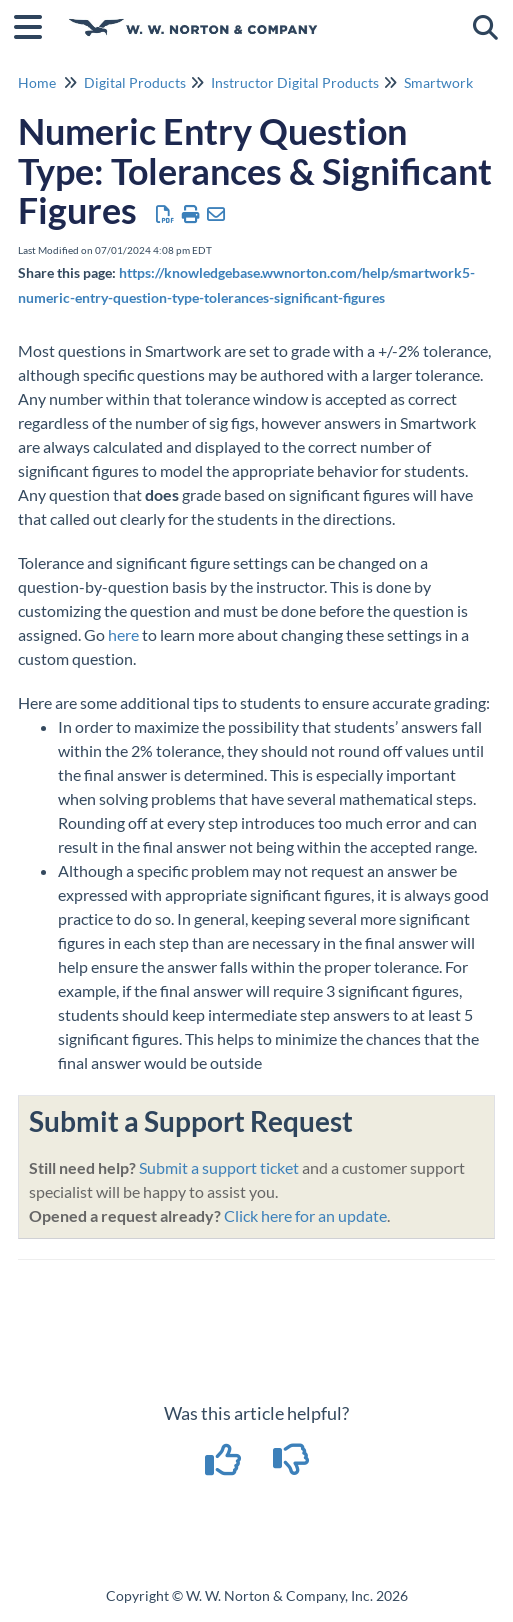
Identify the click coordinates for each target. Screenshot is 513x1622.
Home (37, 82)
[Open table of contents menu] (35, 24)
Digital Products (135, 82)
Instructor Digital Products (295, 82)
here (123, 634)
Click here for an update (305, 1215)
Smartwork (438, 82)
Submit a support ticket (219, 1167)
